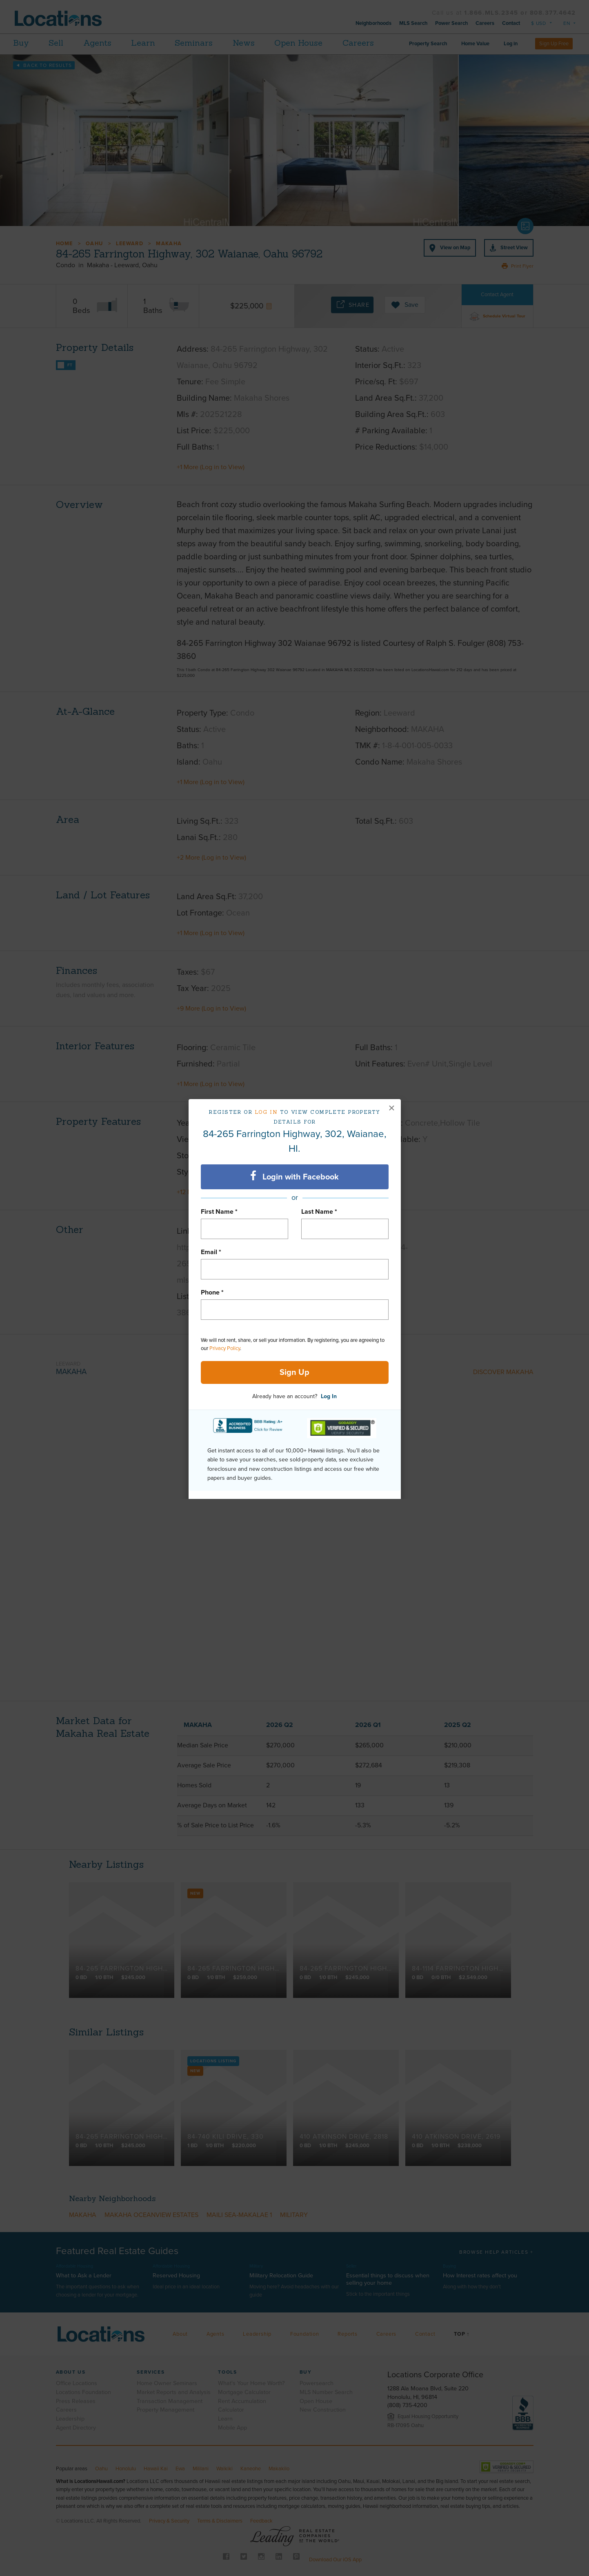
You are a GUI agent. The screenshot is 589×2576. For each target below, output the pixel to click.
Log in (266, 1112)
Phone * (212, 1292)
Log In (329, 1396)
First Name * (219, 1212)
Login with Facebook (294, 1176)
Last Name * (319, 1212)
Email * (211, 1252)
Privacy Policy (224, 1348)
